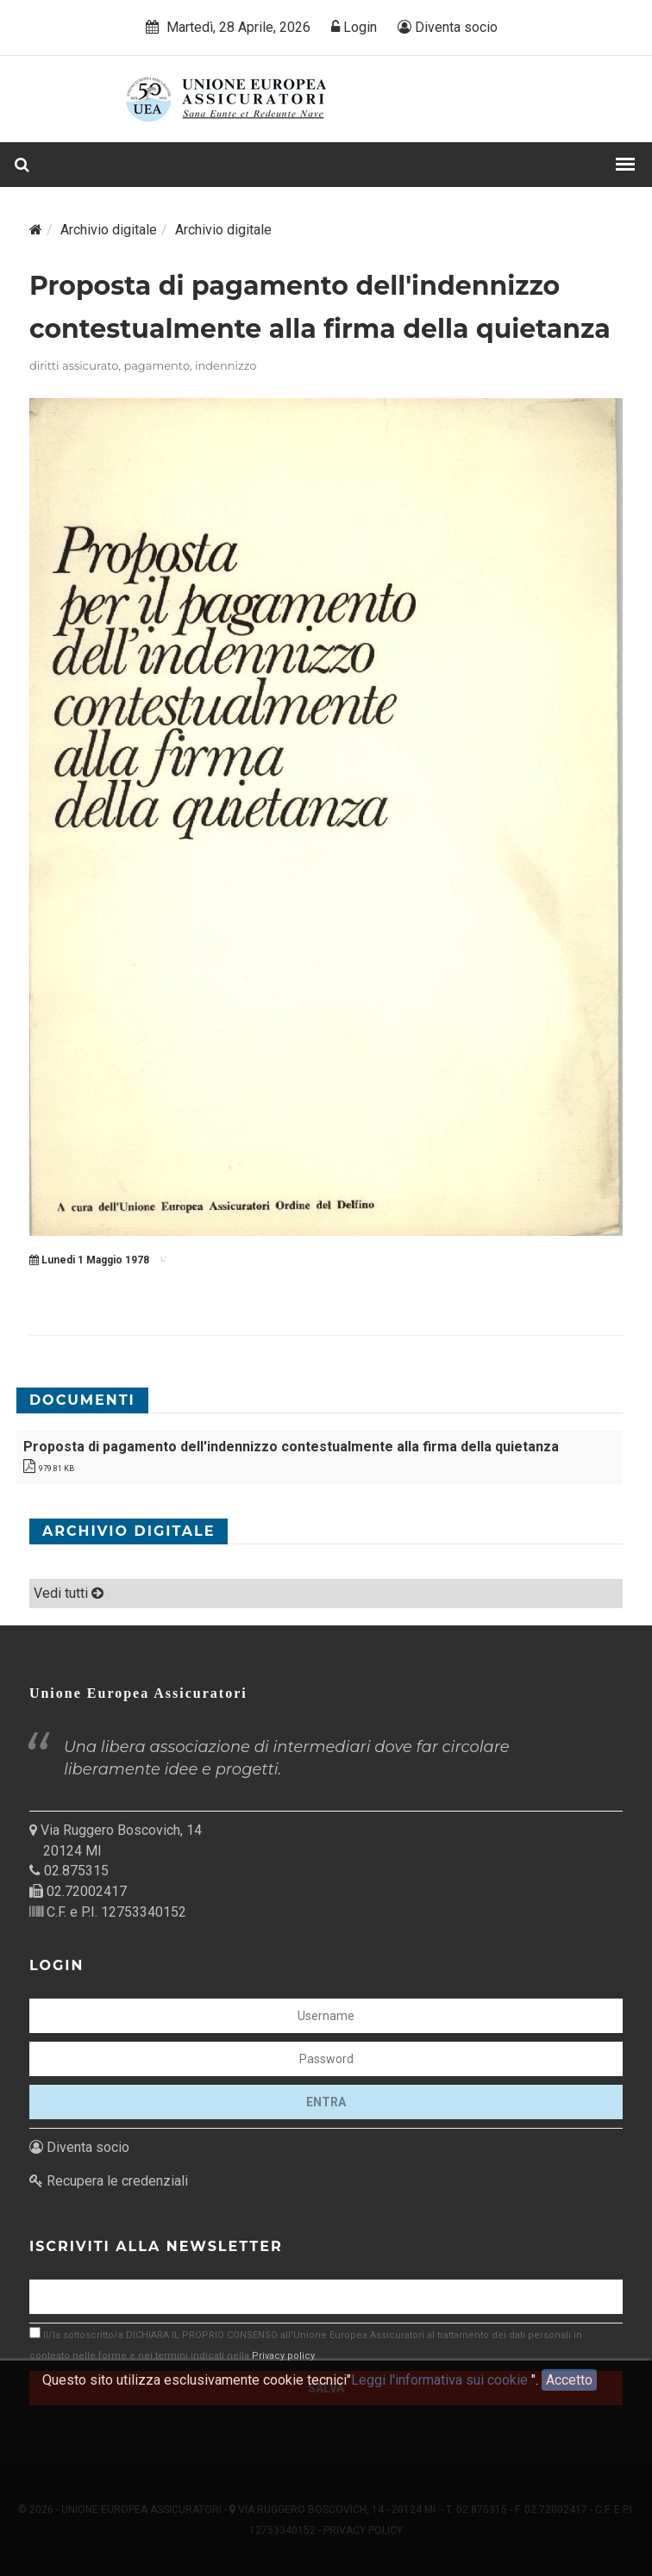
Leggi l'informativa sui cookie (441, 2389)
